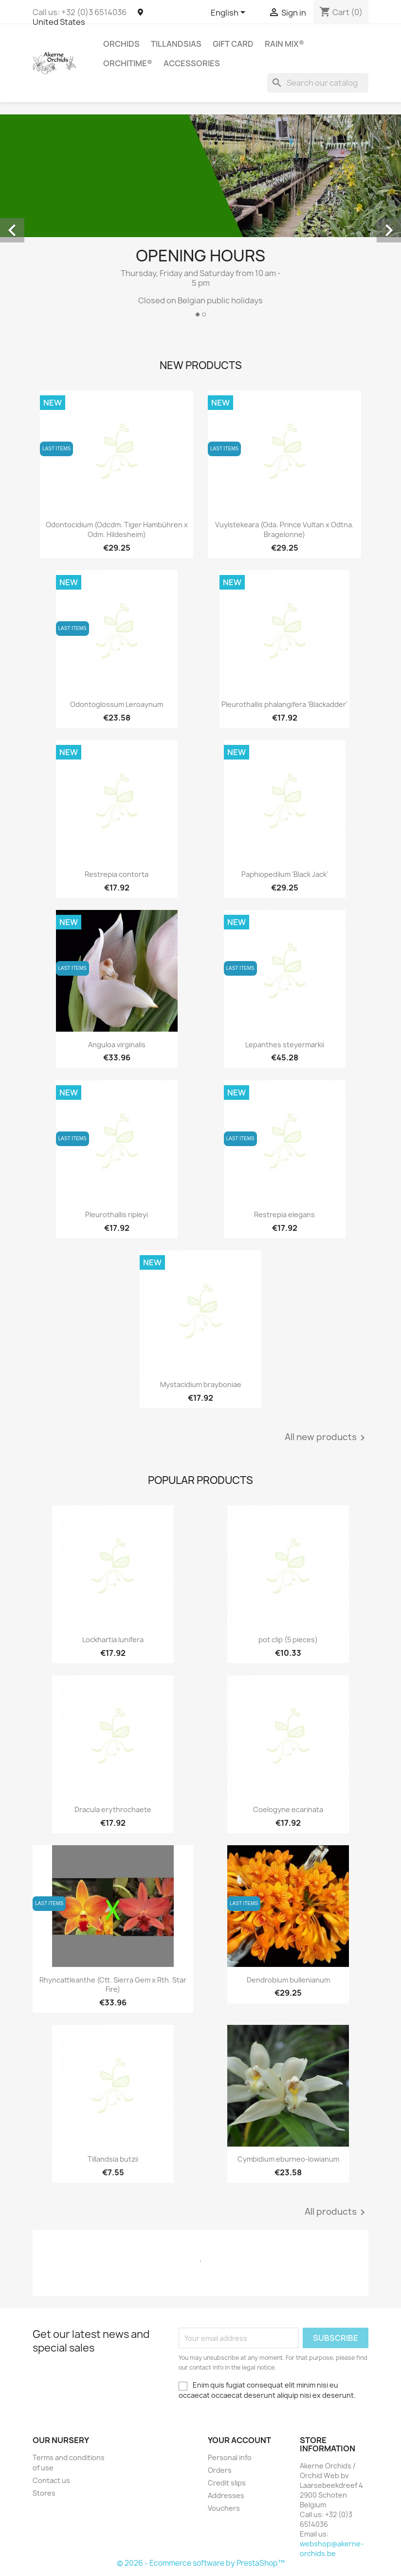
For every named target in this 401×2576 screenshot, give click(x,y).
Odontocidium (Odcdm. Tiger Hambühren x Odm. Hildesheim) (117, 529)
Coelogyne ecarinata (288, 1809)
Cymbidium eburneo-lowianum (288, 2159)
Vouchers (224, 2508)
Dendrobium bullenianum (288, 1979)
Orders (220, 2470)
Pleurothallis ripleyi (116, 1214)
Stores (44, 2493)
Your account (239, 2440)
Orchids (121, 43)
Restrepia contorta (116, 874)
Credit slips (227, 2482)
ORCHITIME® (127, 63)
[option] (200, 219)
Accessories (192, 63)
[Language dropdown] (230, 13)
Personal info (230, 2457)
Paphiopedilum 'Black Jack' (284, 874)
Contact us (51, 2480)
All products (336, 2212)
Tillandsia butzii (113, 2159)
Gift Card (233, 43)
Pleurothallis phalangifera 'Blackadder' (284, 704)
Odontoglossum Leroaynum (116, 704)
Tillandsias (176, 43)
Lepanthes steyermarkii (284, 1044)
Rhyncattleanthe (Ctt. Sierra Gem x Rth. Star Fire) (112, 1984)
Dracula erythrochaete (112, 1809)
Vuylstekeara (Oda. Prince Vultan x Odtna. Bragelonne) (284, 529)
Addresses (226, 2495)
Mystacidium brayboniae (200, 1384)
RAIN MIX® (284, 43)
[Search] (317, 83)
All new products (326, 1438)
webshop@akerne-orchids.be (332, 2548)
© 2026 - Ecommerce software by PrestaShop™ (201, 2563)
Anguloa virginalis (117, 1044)
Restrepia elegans (284, 1214)
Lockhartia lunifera (113, 1639)
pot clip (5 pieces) (288, 1639)
